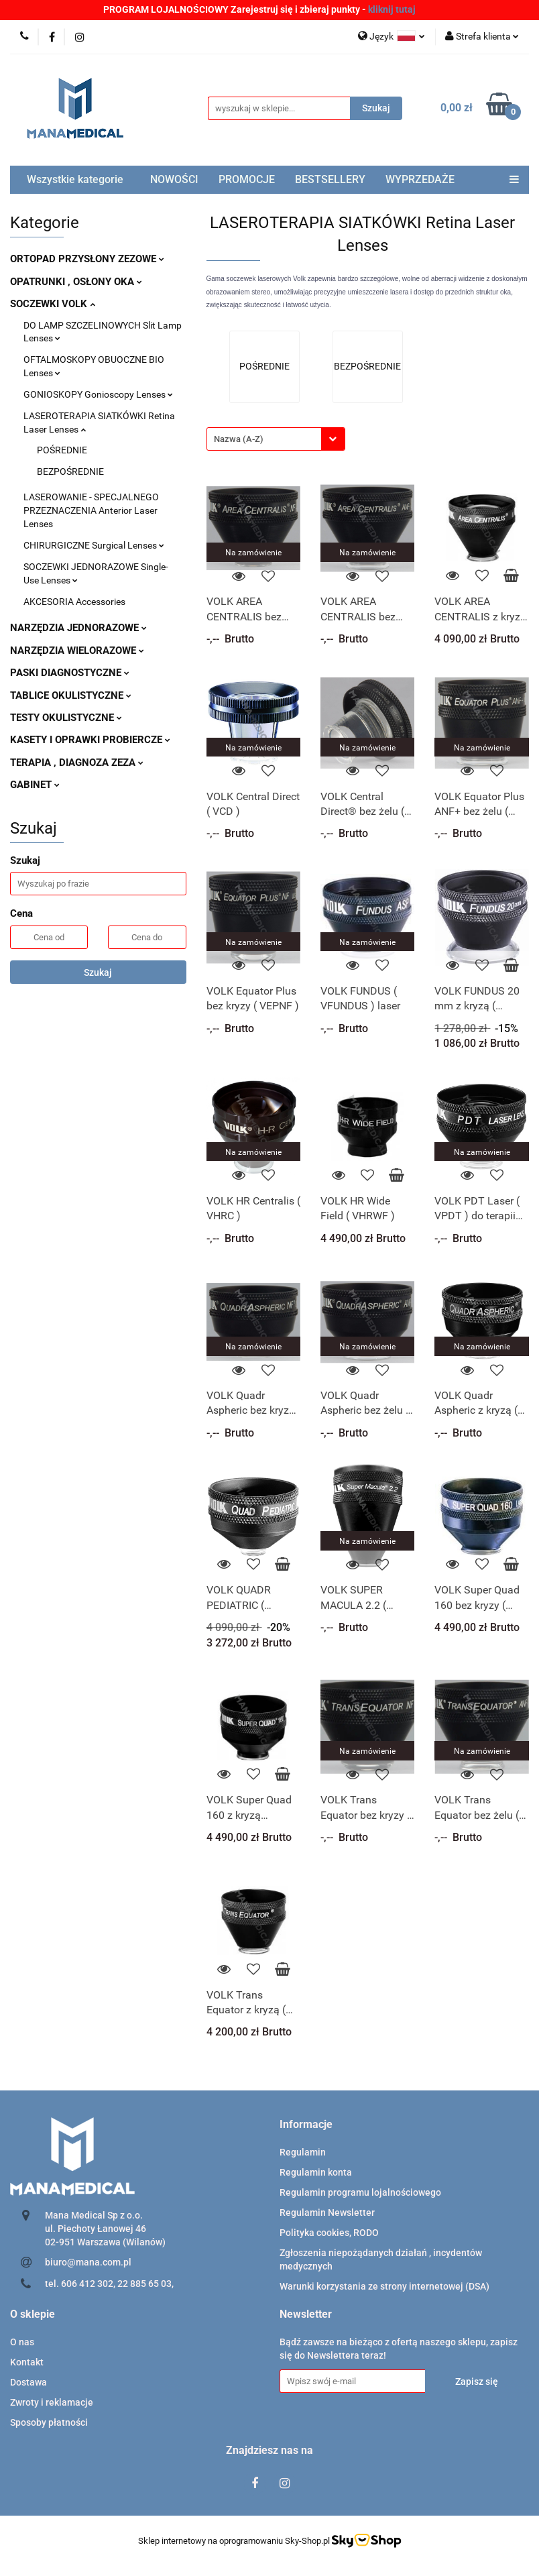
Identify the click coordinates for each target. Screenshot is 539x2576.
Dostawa (28, 2382)
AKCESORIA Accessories (74, 601)
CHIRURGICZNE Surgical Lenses (93, 545)
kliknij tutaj (392, 9)
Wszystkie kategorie (75, 179)
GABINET (35, 785)
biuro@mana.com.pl (88, 2262)
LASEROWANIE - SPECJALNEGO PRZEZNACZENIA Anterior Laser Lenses (91, 510)
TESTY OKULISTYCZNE (66, 718)
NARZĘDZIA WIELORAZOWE (77, 651)
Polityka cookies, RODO (329, 2232)
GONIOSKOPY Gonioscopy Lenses (98, 394)
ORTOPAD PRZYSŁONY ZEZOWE (87, 259)
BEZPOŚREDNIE (70, 471)
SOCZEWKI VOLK (52, 304)
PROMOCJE (247, 179)
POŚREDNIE (62, 450)
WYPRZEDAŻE (420, 179)
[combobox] (275, 439)
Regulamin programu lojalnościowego (360, 2192)
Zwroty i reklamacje (51, 2402)
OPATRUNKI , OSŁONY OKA (76, 282)
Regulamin (303, 2152)
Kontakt (27, 2362)
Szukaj (98, 972)
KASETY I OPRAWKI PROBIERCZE (90, 740)
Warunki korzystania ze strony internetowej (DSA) (384, 2286)
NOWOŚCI (174, 179)
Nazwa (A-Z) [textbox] (238, 439)
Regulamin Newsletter (327, 2212)
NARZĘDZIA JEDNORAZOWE (78, 628)
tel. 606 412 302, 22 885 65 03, (109, 2283)
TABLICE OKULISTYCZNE (70, 695)
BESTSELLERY (330, 179)
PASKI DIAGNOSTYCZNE (69, 673)
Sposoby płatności (49, 2422)
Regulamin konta (316, 2172)
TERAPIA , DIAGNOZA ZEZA (76, 763)
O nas (22, 2342)
